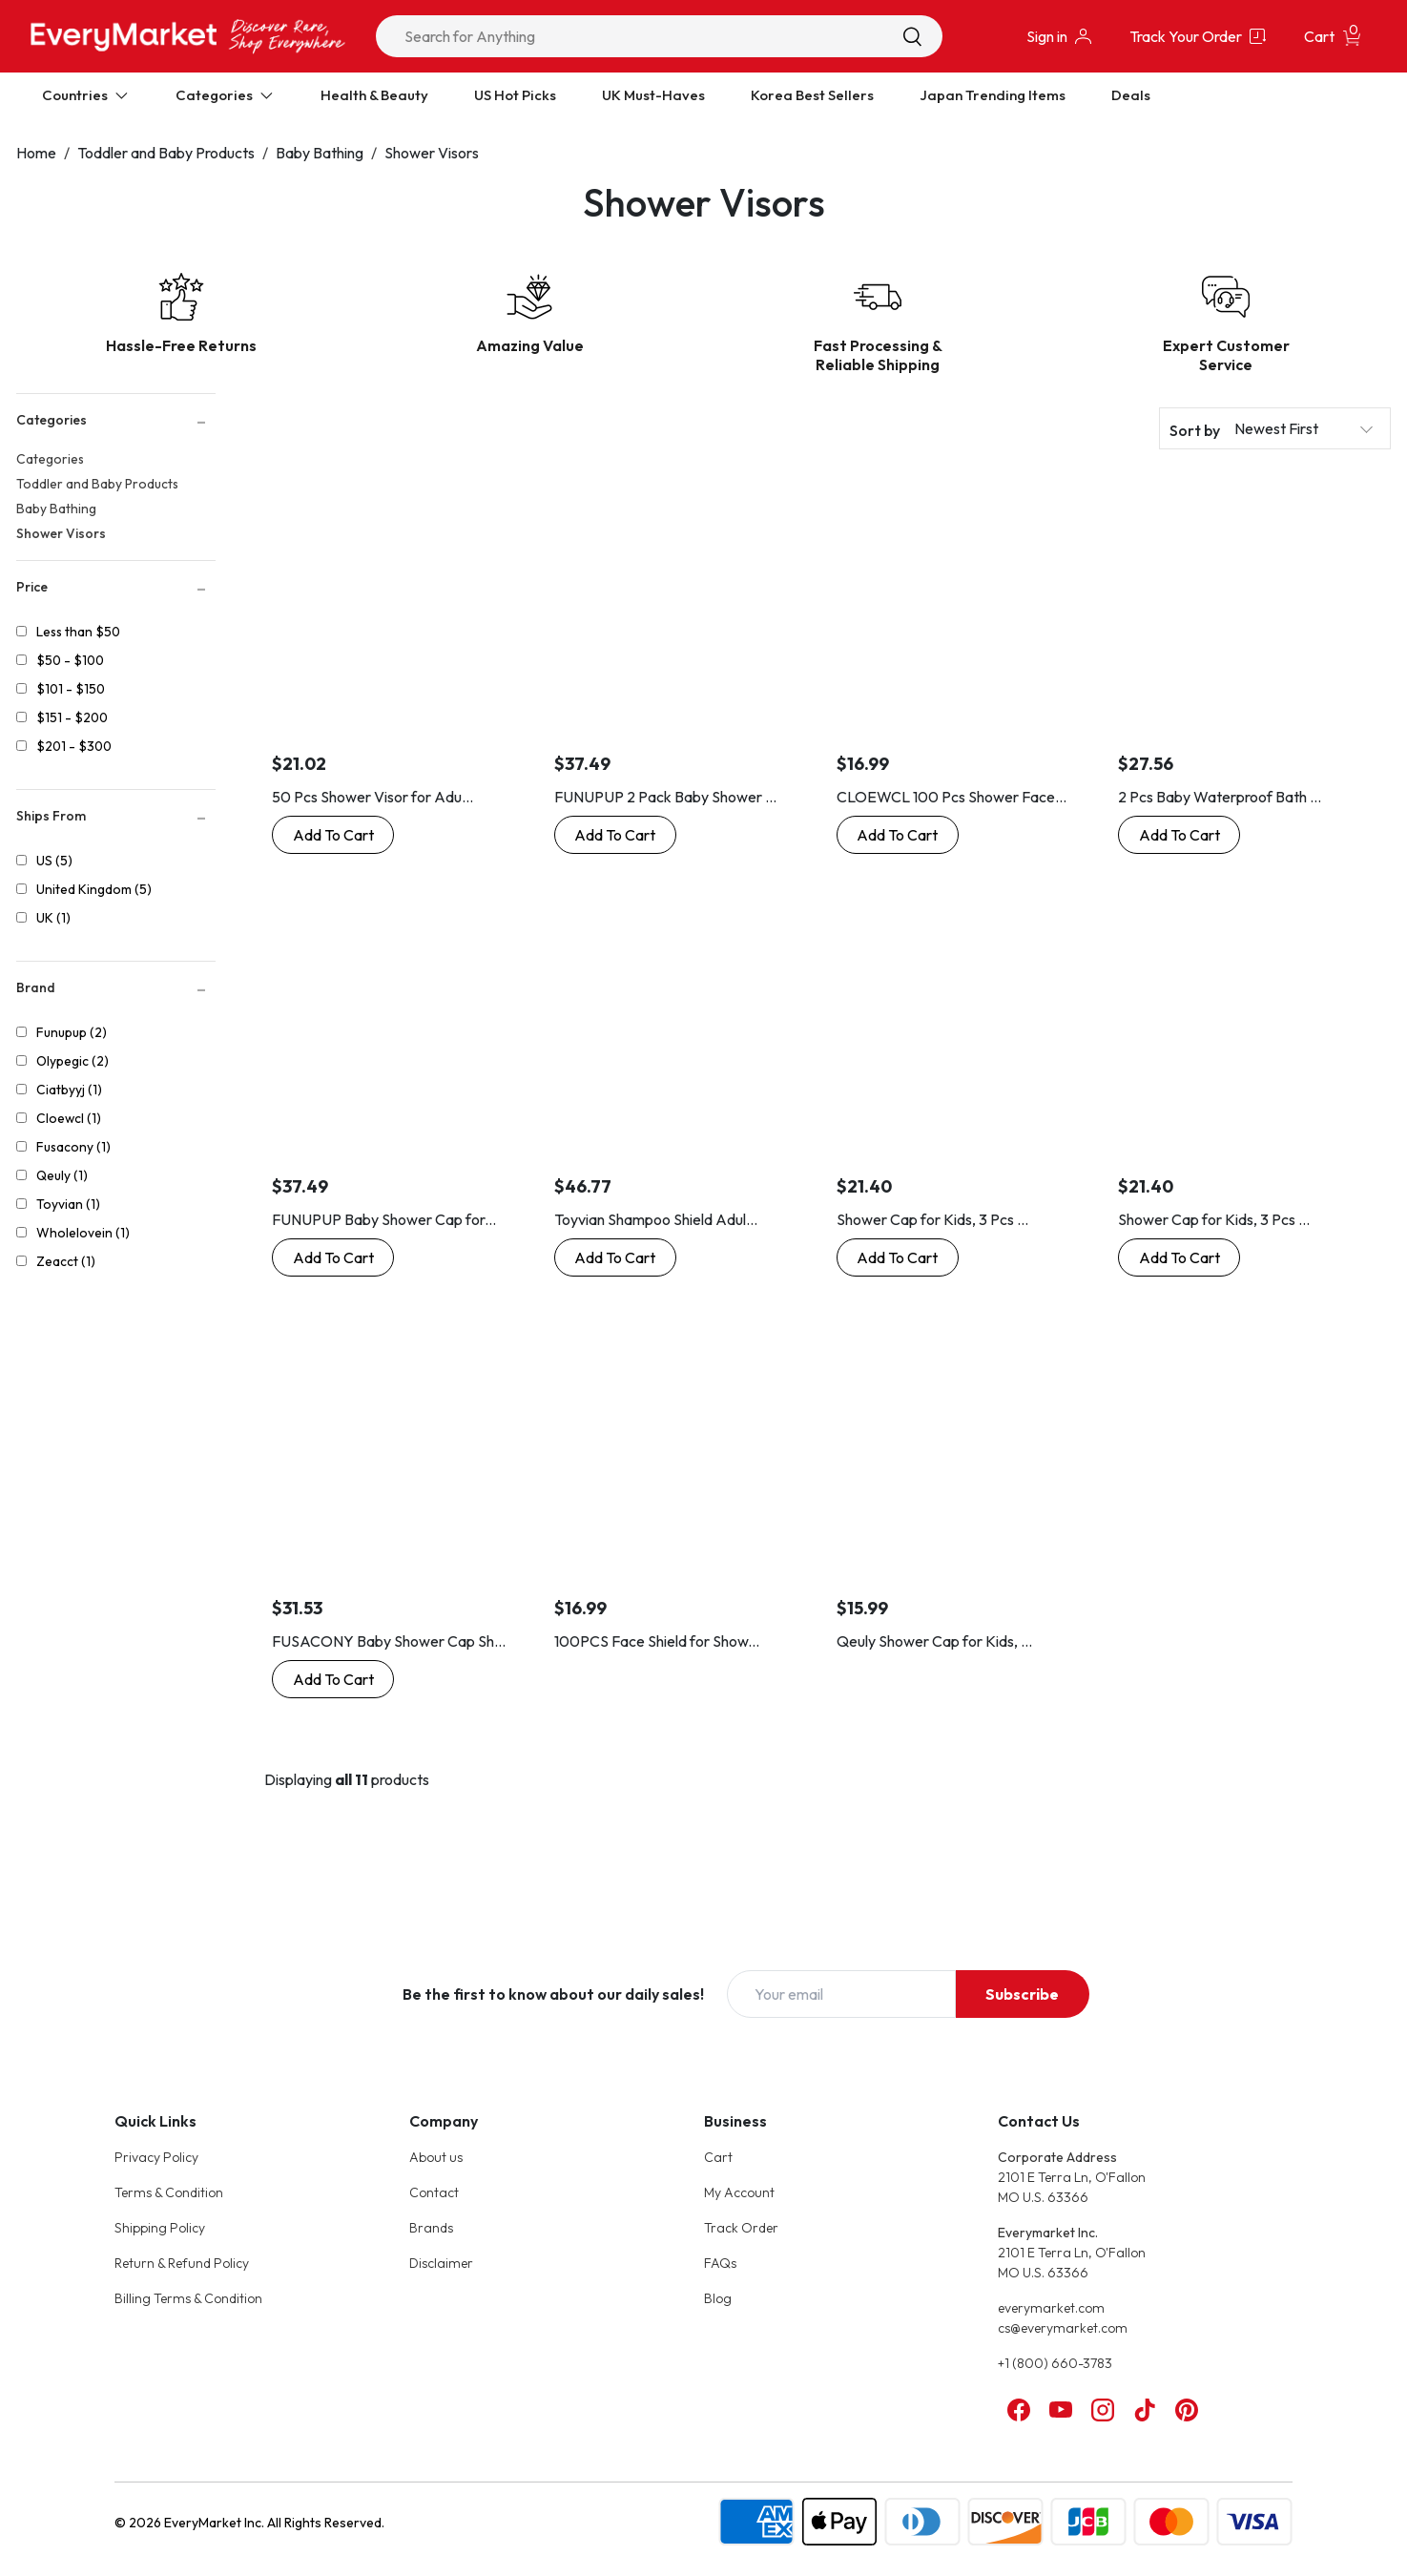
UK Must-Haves (653, 95)
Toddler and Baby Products (166, 152)
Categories (50, 458)
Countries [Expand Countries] (86, 95)
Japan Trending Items (993, 95)
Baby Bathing (319, 152)
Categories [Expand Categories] (225, 95)
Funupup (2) (71, 1032)
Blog (718, 2298)
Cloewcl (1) (68, 1118)
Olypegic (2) (72, 1061)
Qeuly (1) (62, 1175)
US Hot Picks (515, 95)
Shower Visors (431, 152)
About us (436, 2157)
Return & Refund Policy (181, 2263)
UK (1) (53, 917)
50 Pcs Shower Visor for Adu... (372, 796)
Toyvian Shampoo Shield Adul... (655, 1219)
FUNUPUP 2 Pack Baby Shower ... (665, 796)
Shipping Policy (159, 2227)
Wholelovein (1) (83, 1232)
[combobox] (659, 36)
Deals (1130, 95)
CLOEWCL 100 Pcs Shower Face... (951, 796)
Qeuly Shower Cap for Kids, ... (934, 1641)
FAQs (720, 2263)
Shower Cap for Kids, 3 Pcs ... (932, 1219)
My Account (739, 2192)
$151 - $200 (72, 717)
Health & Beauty (374, 95)
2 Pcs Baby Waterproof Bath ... (1219, 796)
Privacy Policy (156, 2157)
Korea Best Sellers (812, 95)
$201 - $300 (74, 746)
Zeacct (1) (65, 1261)
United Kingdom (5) (94, 889)
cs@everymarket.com (1063, 2328)
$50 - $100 (70, 660)
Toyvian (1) (68, 1204)
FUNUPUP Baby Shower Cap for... (384, 1219)
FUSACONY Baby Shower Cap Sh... (389, 1641)
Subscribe (1022, 1994)
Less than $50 (78, 631)
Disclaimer (441, 2263)
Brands (431, 2227)
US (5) (54, 860)
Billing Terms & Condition (188, 2298)
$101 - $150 (70, 688)
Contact (434, 2192)
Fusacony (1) (73, 1146)
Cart (718, 2157)
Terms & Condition (168, 2192)
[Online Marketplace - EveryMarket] (188, 35)
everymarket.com (1051, 2307)
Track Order (741, 2227)
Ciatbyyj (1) (69, 1089)
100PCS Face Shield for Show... (656, 1641)
